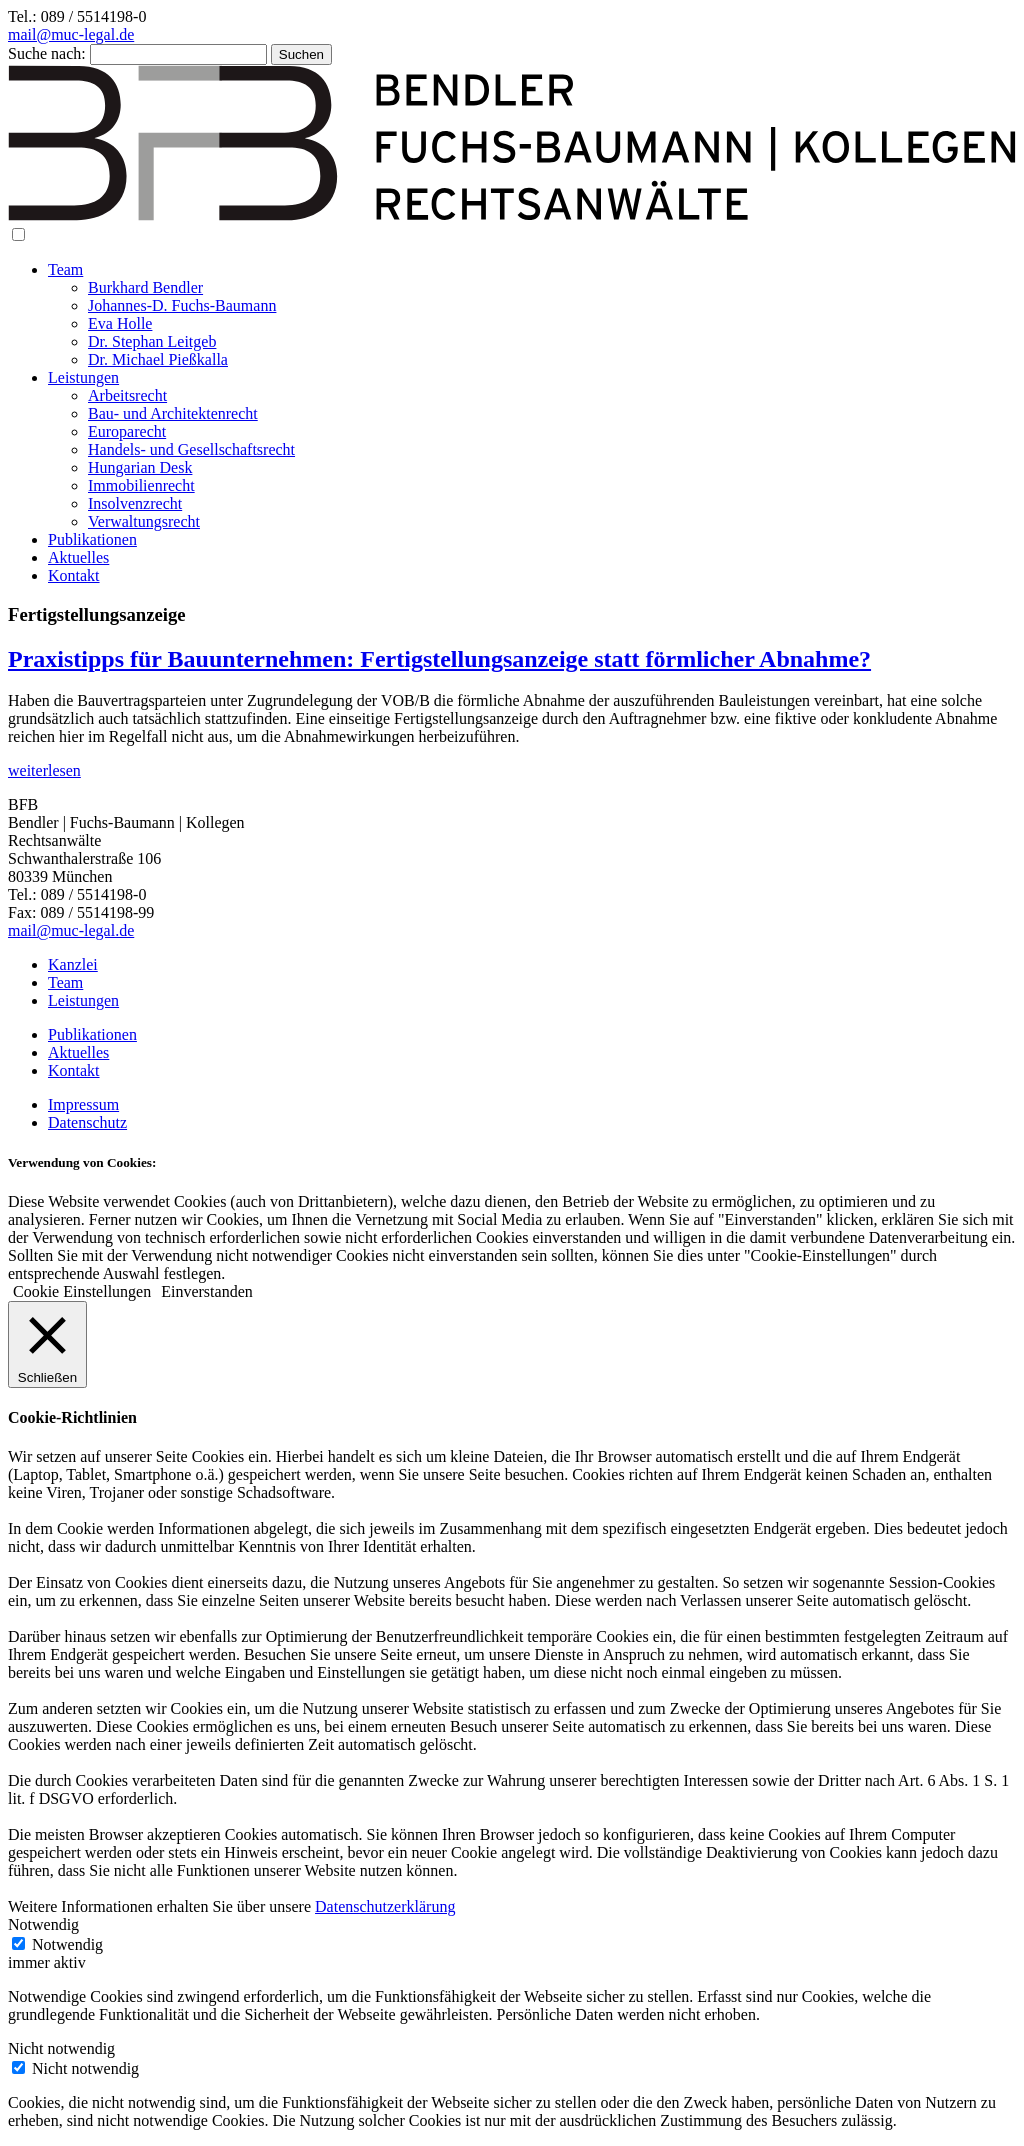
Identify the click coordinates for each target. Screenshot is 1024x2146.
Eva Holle (120, 323)
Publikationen (92, 539)
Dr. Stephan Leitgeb (152, 341)
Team (65, 269)
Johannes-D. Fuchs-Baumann (182, 305)
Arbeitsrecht (127, 395)
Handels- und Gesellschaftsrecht (191, 449)
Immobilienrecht (141, 485)
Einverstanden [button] (207, 1291)
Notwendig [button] (43, 1924)
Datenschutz (87, 1122)
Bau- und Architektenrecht (173, 413)
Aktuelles (78, 557)
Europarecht (127, 431)
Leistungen (83, 377)
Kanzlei (73, 964)
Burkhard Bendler (145, 287)
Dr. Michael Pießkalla (158, 359)
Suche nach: (47, 53)
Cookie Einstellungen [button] (82, 1291)
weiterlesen (44, 770)
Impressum (83, 1104)
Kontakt (74, 575)
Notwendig (67, 1944)
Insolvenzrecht (135, 503)
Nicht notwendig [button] (61, 2048)
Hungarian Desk (140, 467)
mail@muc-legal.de (71, 34)
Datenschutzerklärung (385, 1906)
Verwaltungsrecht (144, 521)
